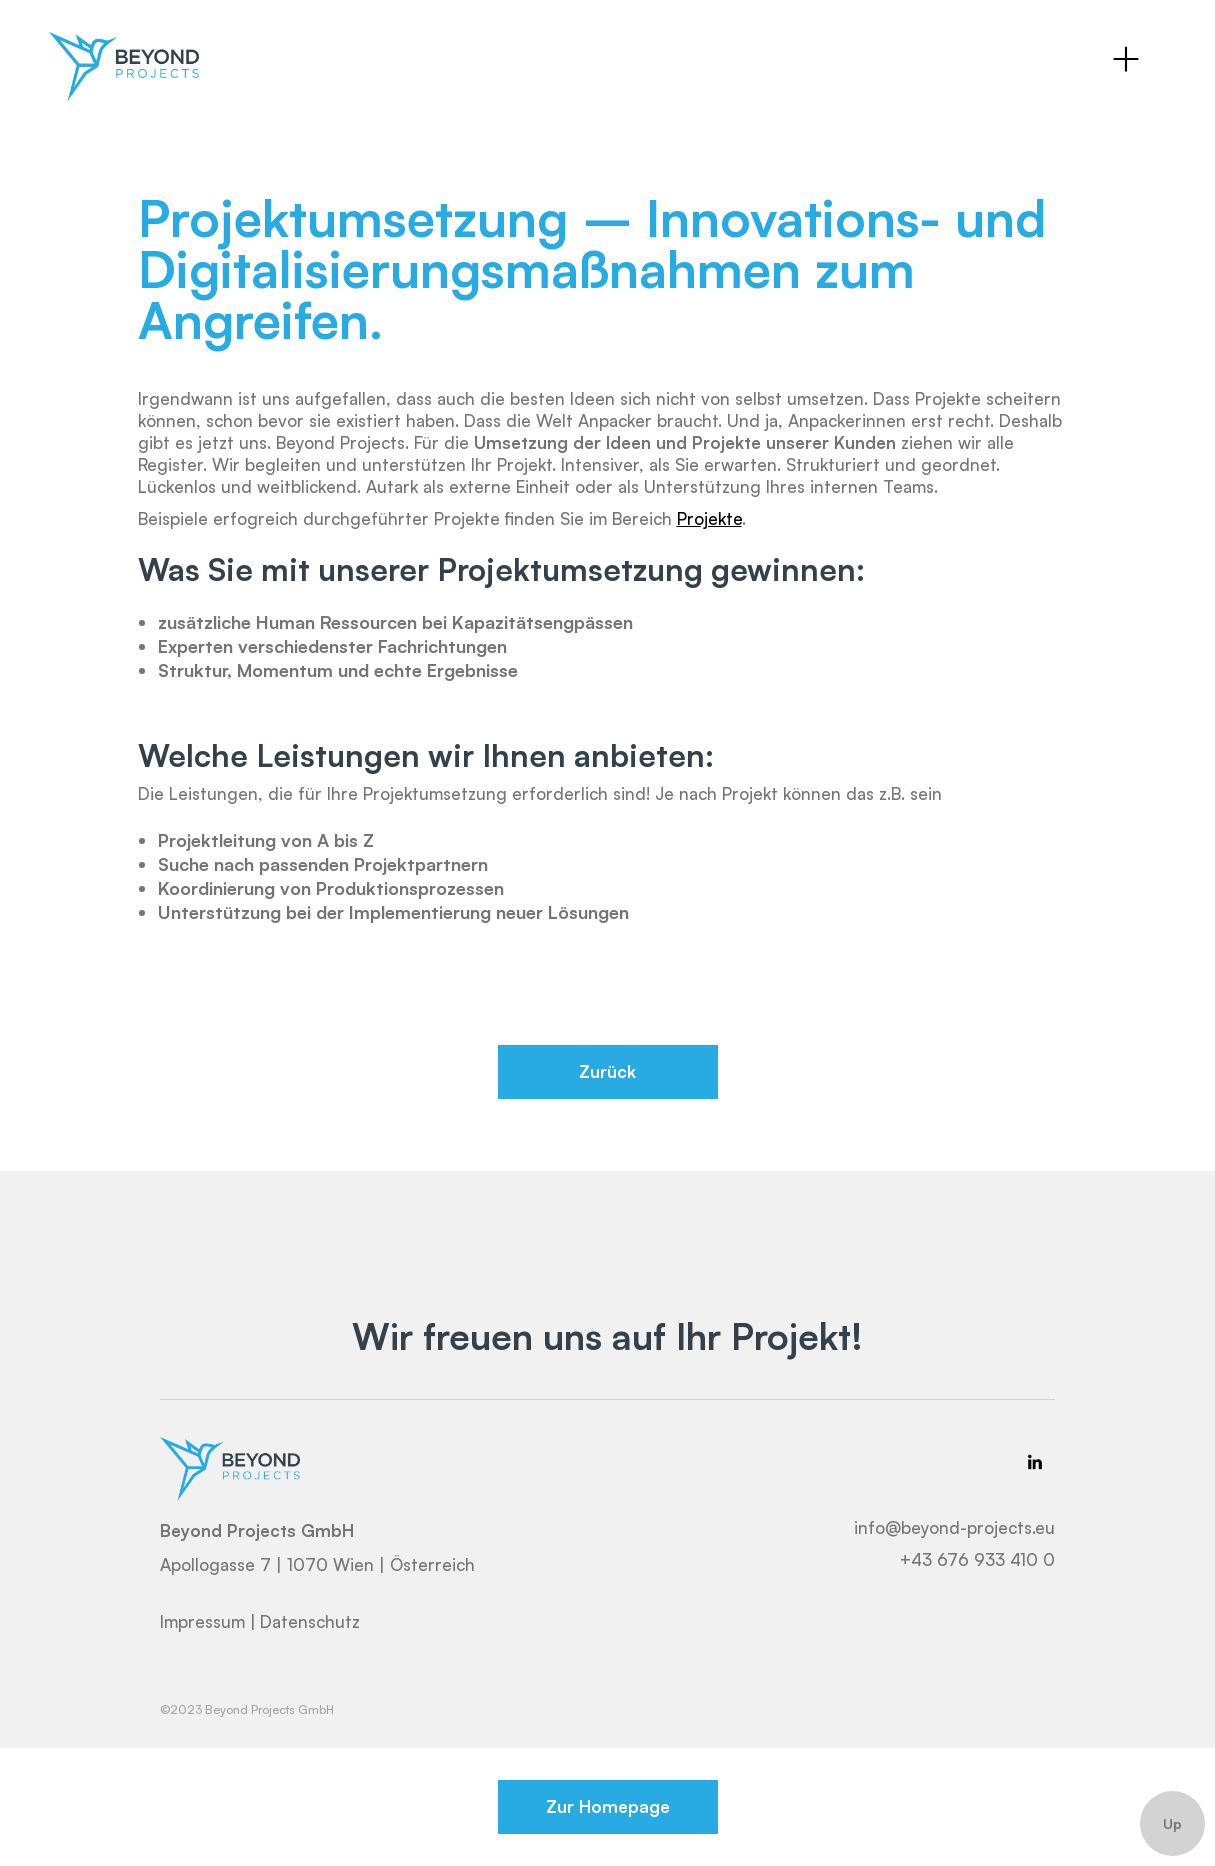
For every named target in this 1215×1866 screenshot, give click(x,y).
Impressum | (208, 1622)
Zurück (607, 1071)
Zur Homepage (608, 1806)
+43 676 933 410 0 (977, 1559)
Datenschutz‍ (310, 1622)
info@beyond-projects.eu (954, 1527)
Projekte (709, 518)
